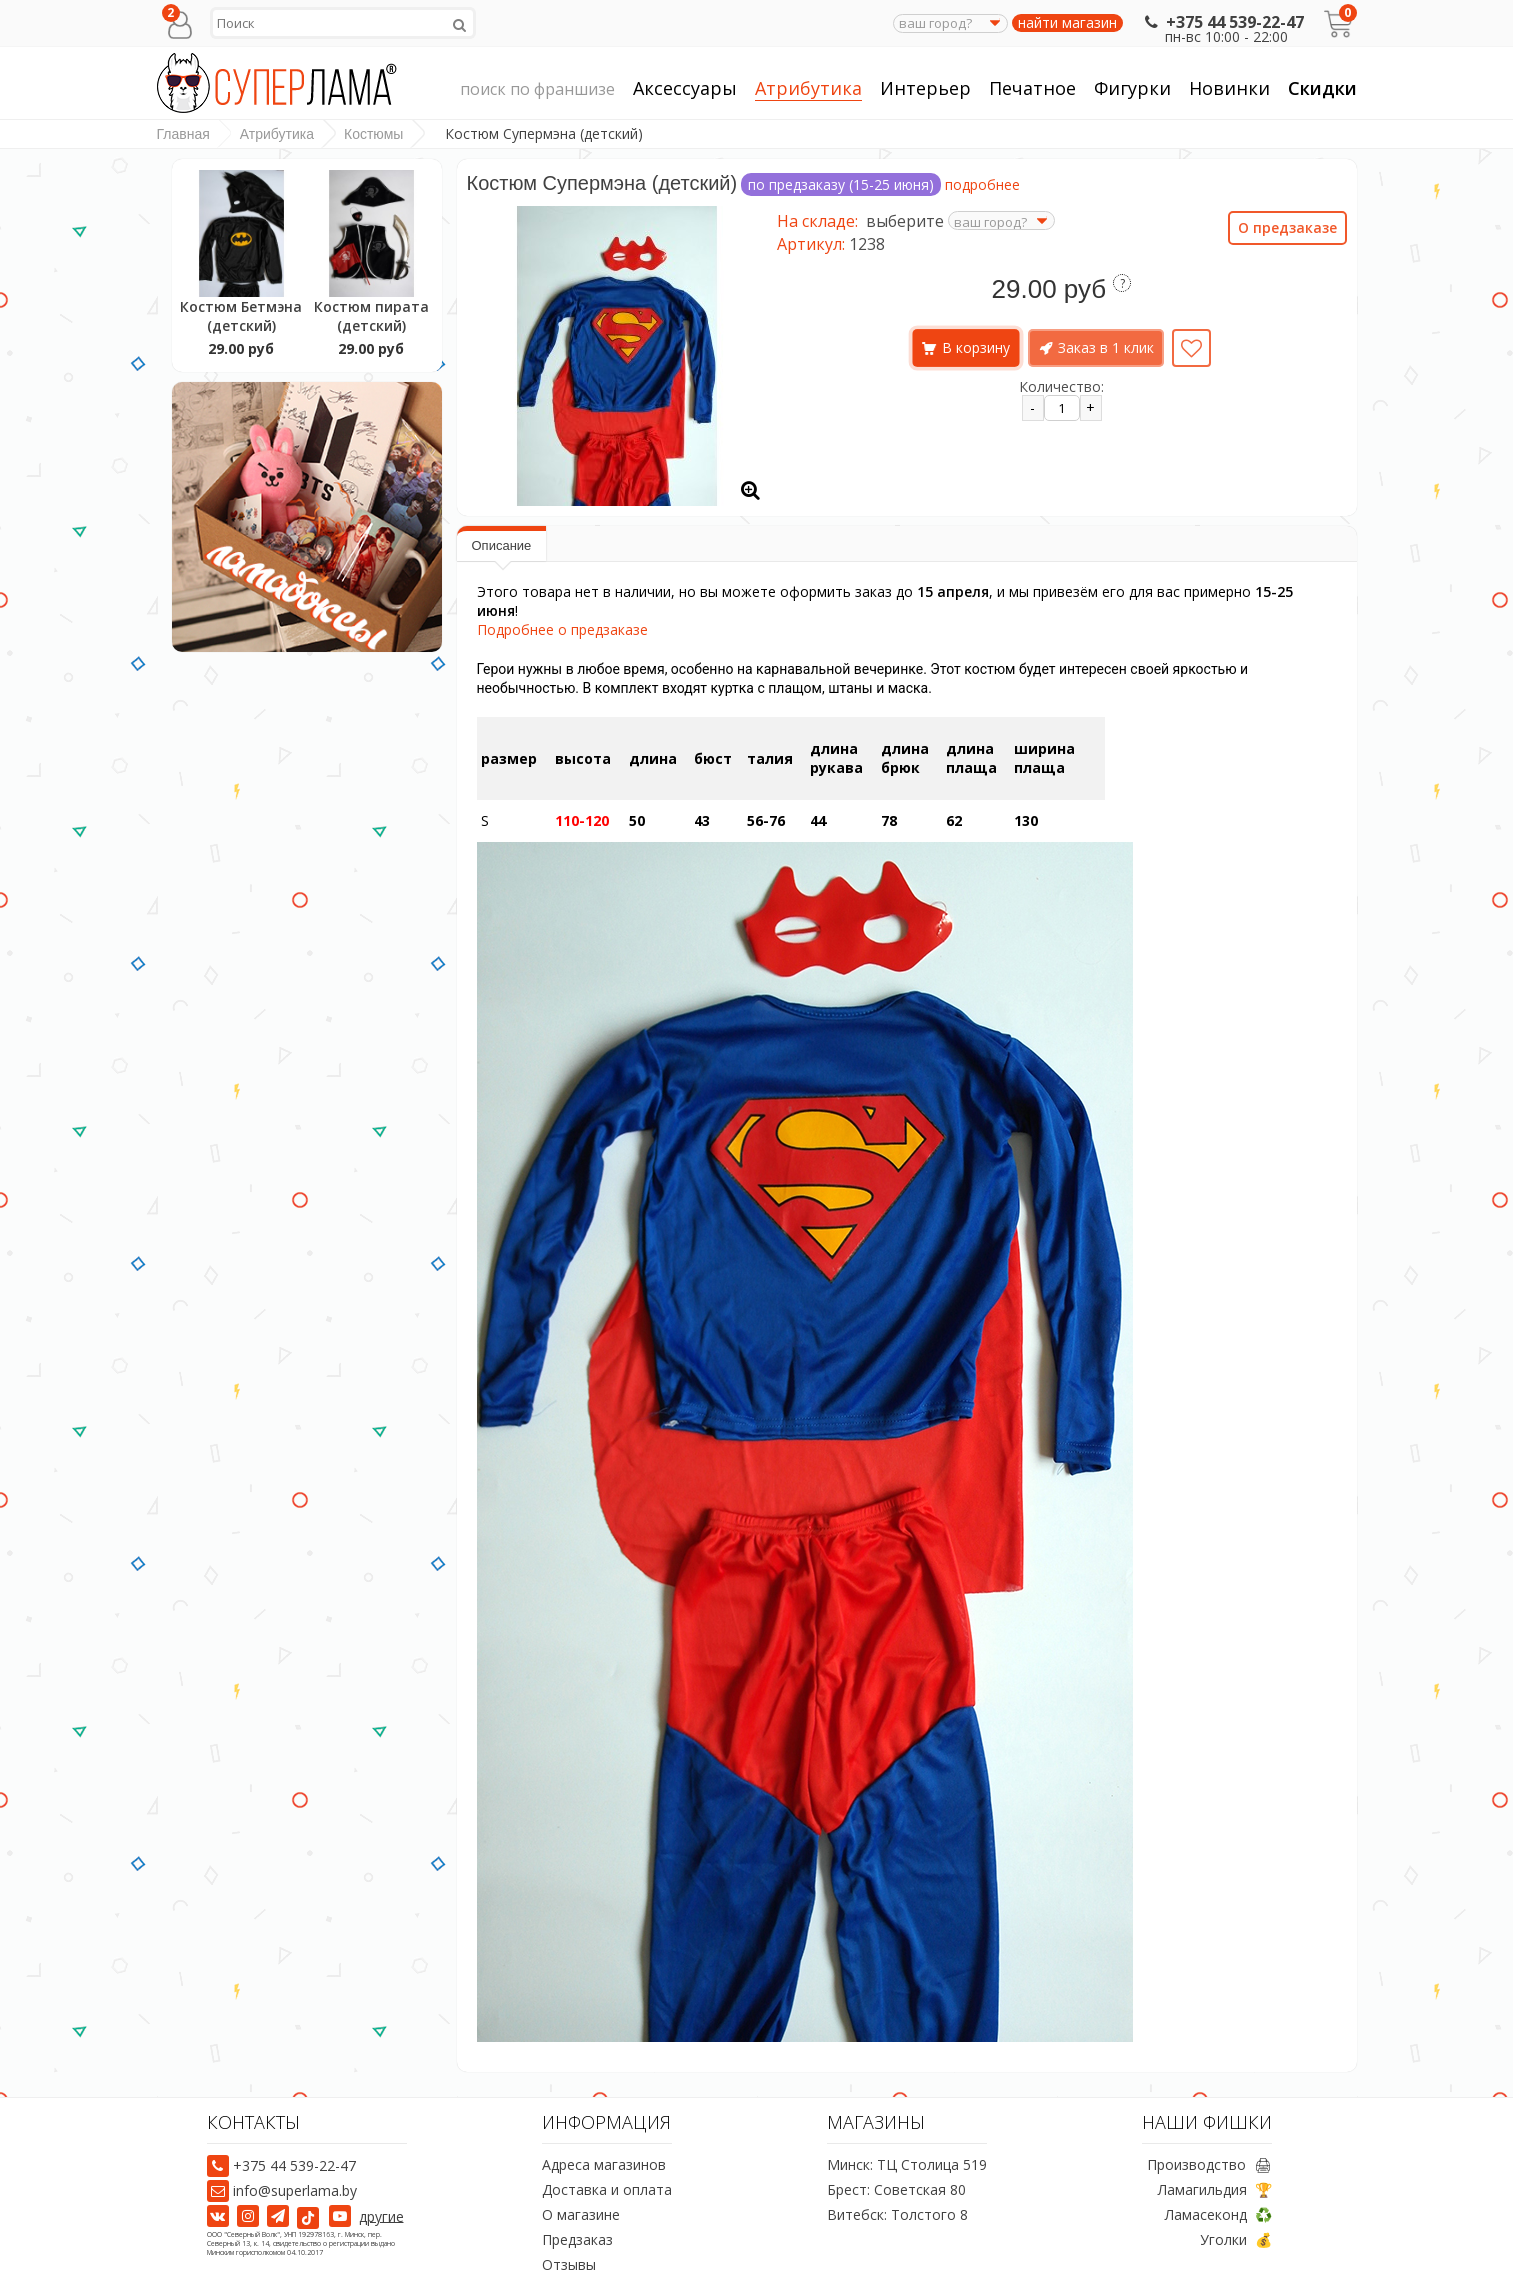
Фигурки (1132, 88)
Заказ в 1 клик (1106, 347)
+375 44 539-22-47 (1222, 22)
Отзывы (569, 2264)
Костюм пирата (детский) (371, 316)
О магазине (581, 2214)
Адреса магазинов (604, 2164)
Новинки (1229, 88)
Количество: (1061, 386)
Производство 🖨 (1209, 2164)
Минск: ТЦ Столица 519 (907, 2164)
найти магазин (1067, 23)
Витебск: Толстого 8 (897, 2214)
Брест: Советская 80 (896, 2189)
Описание (502, 545)
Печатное (1032, 88)
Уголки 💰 (1236, 2239)
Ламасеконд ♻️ (1218, 2214)
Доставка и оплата (607, 2189)
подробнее (982, 184)
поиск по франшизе (537, 90)
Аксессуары (685, 88)
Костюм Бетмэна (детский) (241, 316)
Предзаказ (577, 2239)
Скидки (1322, 88)
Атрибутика (808, 88)
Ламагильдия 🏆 (1215, 2189)
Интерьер (925, 88)
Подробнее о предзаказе (562, 629)
